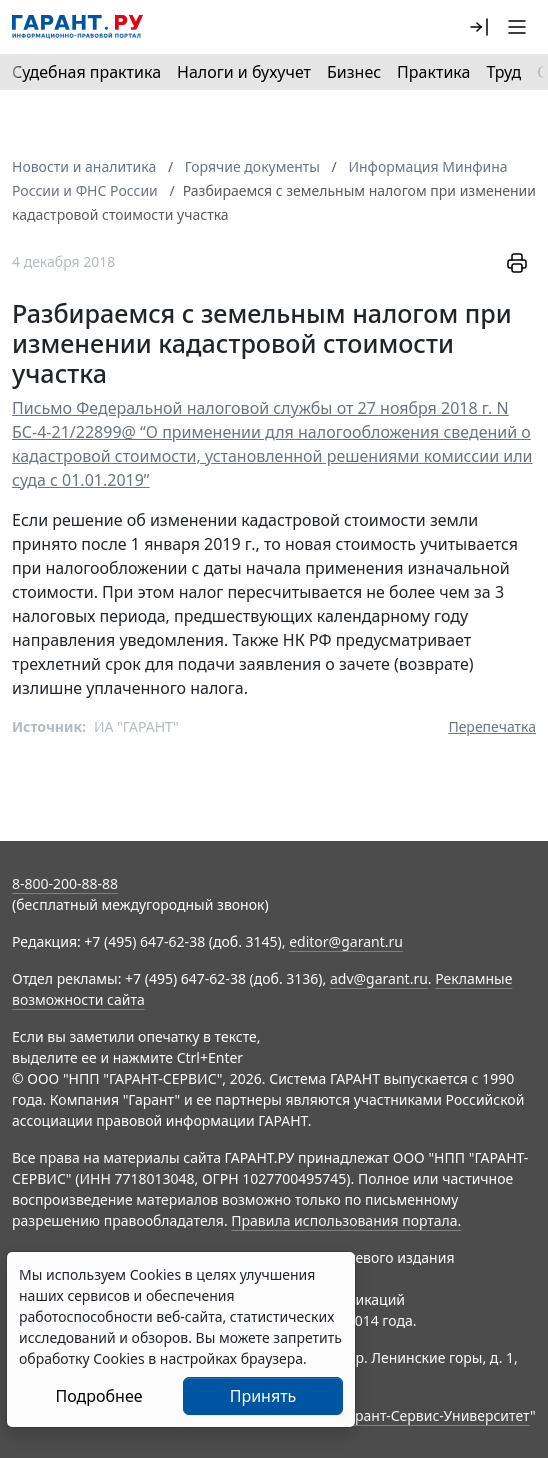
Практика (433, 72)
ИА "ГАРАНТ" (136, 726)
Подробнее (98, 1396)
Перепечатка (492, 726)
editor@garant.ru (346, 941)
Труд (503, 72)
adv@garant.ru (379, 978)
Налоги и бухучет (244, 72)
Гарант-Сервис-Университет (435, 1415)
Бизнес (354, 72)
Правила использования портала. (346, 1220)
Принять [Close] (263, 1396)
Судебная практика (86, 72)
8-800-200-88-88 (65, 883)
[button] (479, 27)
